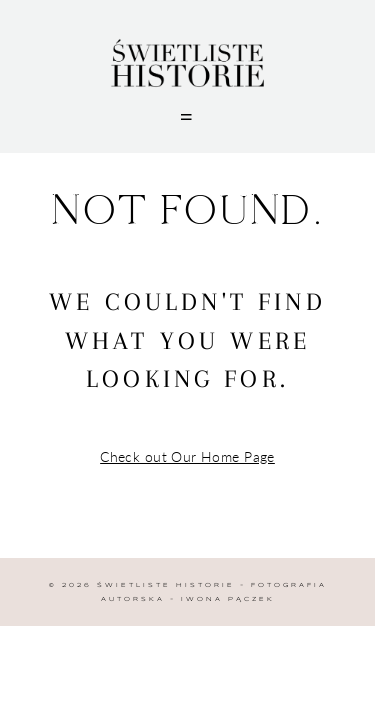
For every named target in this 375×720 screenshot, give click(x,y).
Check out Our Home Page (187, 456)
